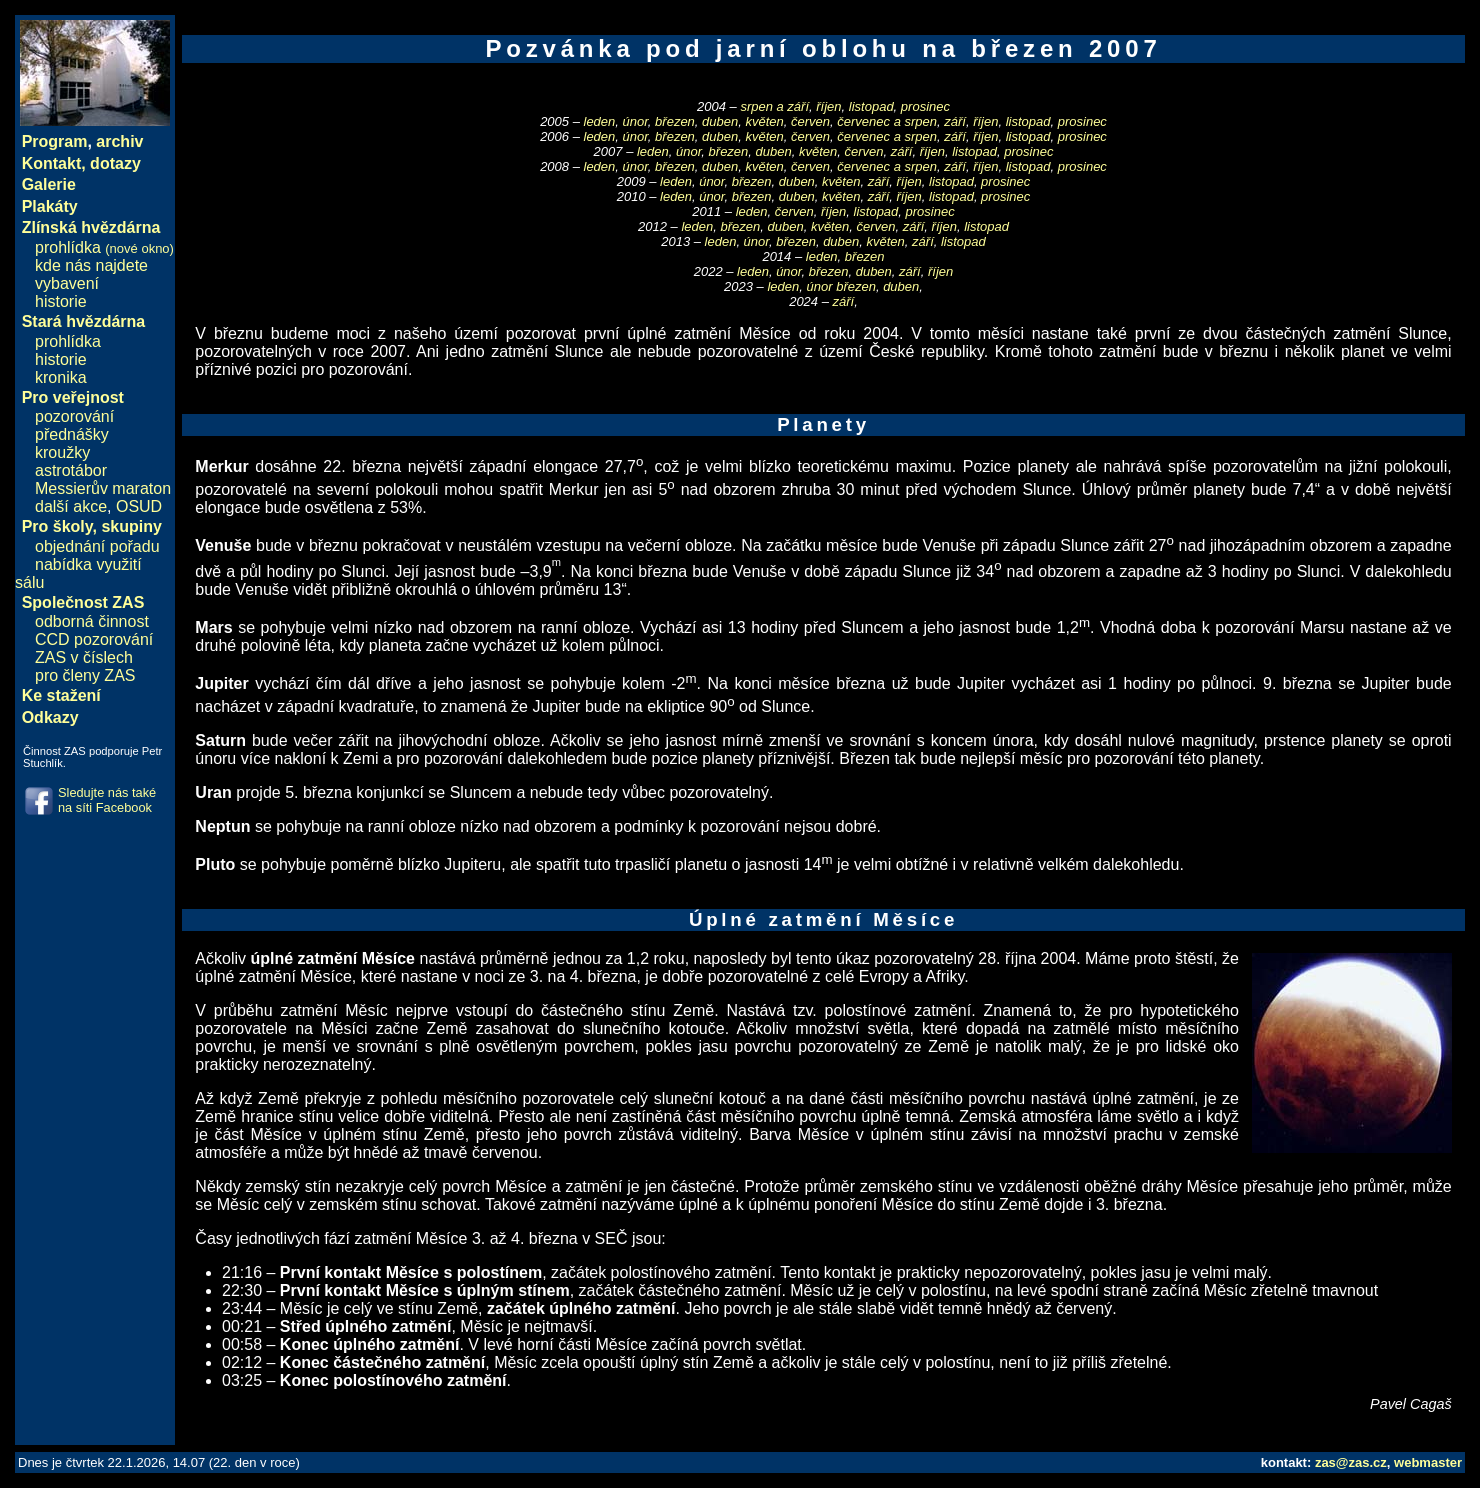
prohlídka (104, 247)
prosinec (925, 106)
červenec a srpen (887, 121)
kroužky (62, 452)
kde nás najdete (91, 265)
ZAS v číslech (84, 657)
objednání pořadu (97, 546)
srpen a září (774, 106)
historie (61, 301)
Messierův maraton (103, 488)
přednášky (72, 434)
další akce (71, 506)
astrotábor (71, 470)
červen (810, 121)
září (955, 121)
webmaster (1428, 1462)
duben (720, 121)
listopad (871, 106)
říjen (828, 106)
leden (600, 121)
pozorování (74, 416)
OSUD (139, 506)
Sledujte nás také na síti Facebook (107, 800)
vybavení (67, 283)
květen (764, 121)
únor (635, 121)
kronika (61, 377)
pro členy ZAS (85, 675)
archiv (119, 141)
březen (675, 121)
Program (55, 141)
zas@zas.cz (1351, 1462)
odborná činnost (92, 621)
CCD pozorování (94, 639)
